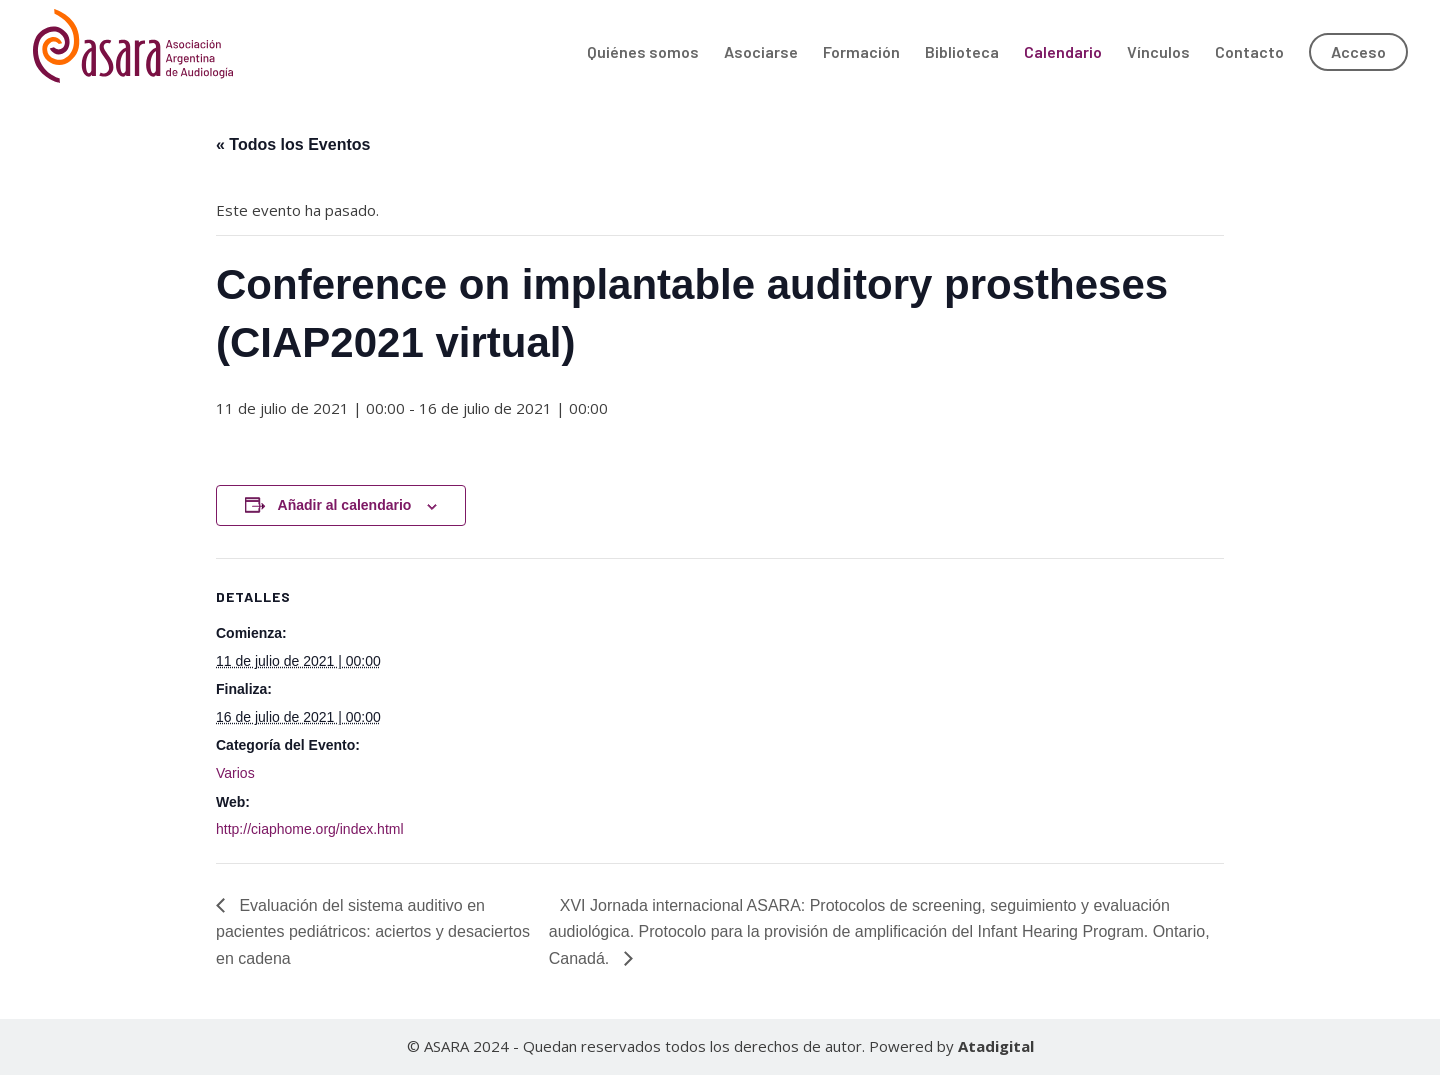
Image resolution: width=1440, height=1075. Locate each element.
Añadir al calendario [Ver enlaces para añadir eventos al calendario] (345, 505)
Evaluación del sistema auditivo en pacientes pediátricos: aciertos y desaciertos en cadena (373, 932)
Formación (861, 53)
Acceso (1358, 51)
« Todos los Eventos (293, 144)
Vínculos (1158, 53)
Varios (235, 773)
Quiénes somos (643, 53)
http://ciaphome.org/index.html (310, 829)
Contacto (1249, 53)
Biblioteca (962, 53)
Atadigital (996, 1046)
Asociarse (761, 53)
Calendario (1063, 53)
